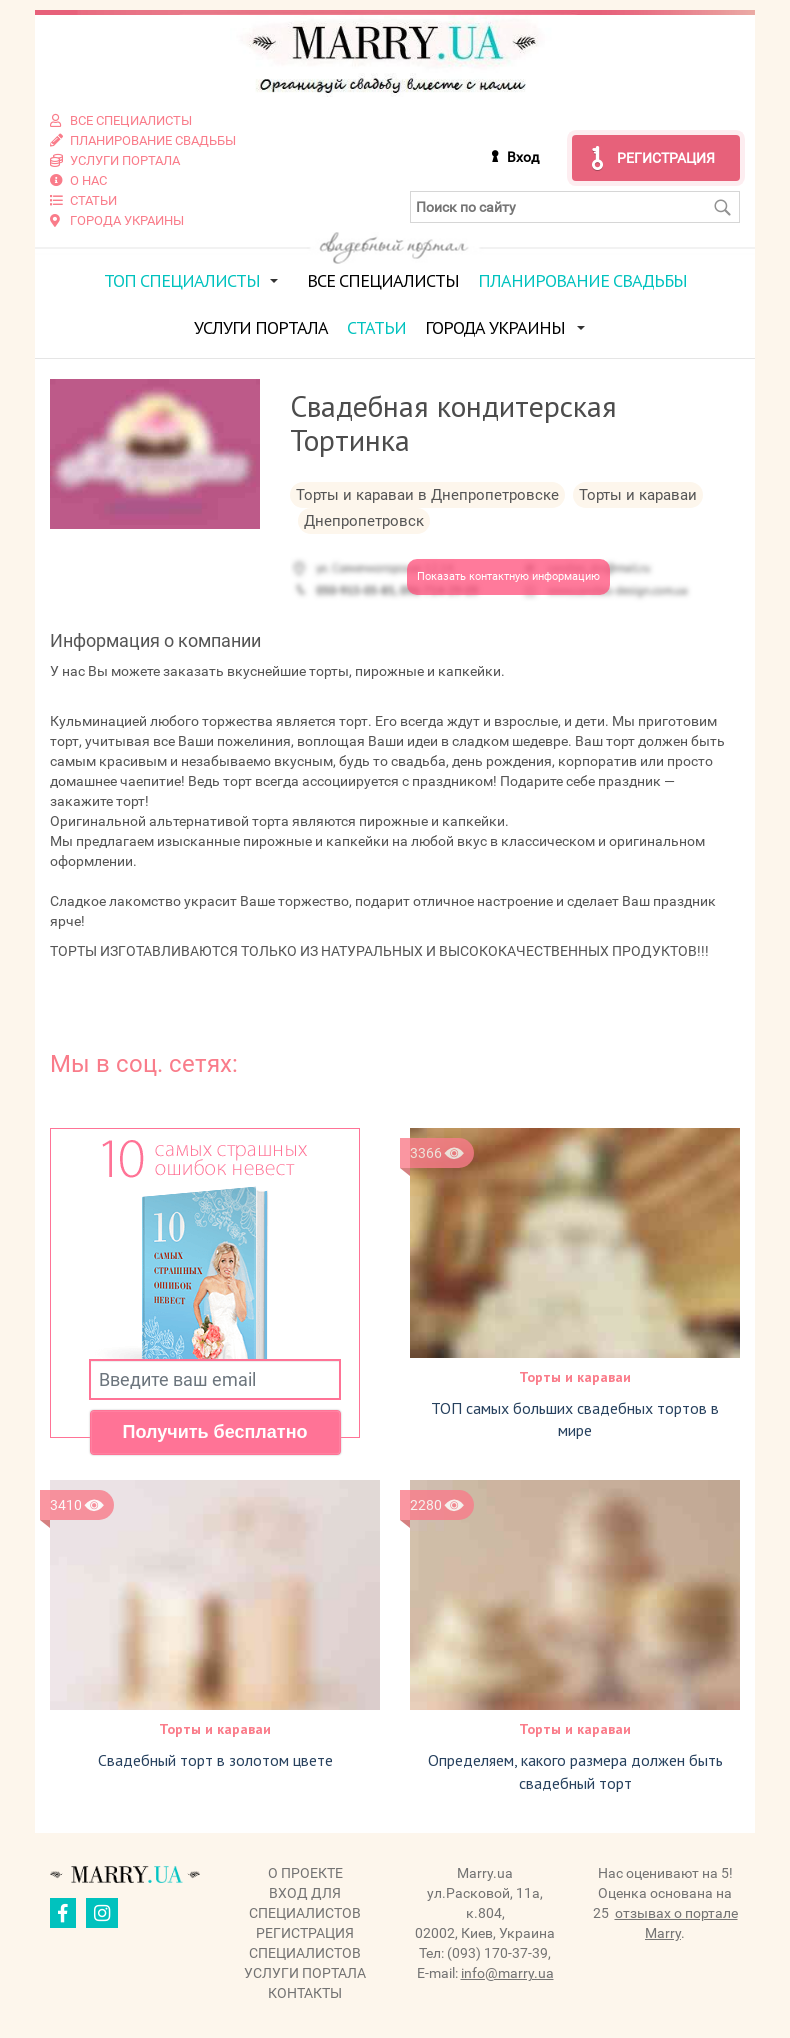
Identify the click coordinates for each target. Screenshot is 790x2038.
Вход (523, 157)
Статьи (376, 327)
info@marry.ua (507, 1973)
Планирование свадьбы (582, 280)
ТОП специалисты (182, 280)
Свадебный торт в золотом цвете (215, 1760)
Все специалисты (383, 280)
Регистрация (666, 158)
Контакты (305, 1993)
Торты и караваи (575, 1377)
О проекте (305, 1873)
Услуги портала (261, 327)
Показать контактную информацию (508, 576)
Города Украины (495, 327)
